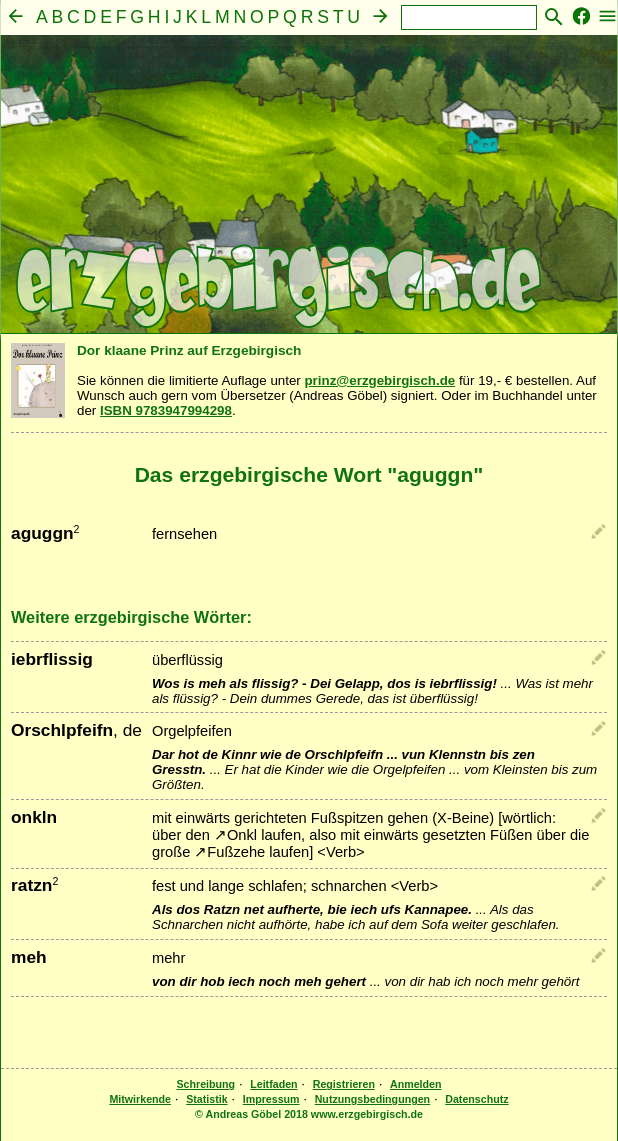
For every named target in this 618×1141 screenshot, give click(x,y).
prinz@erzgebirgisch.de (379, 380)
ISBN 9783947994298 (166, 410)
